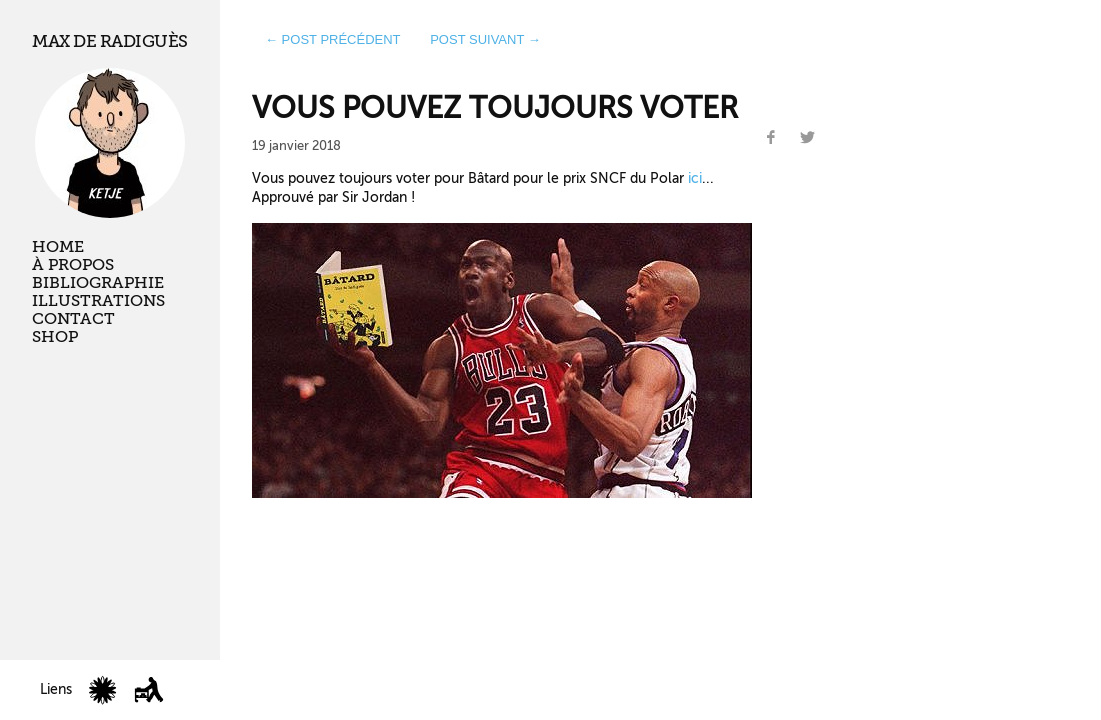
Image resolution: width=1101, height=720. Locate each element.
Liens (56, 689)
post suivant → (485, 39)
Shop (55, 337)
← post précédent (333, 39)
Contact (73, 319)
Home (58, 247)
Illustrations (98, 301)
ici (695, 178)
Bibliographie (98, 283)
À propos (73, 265)
